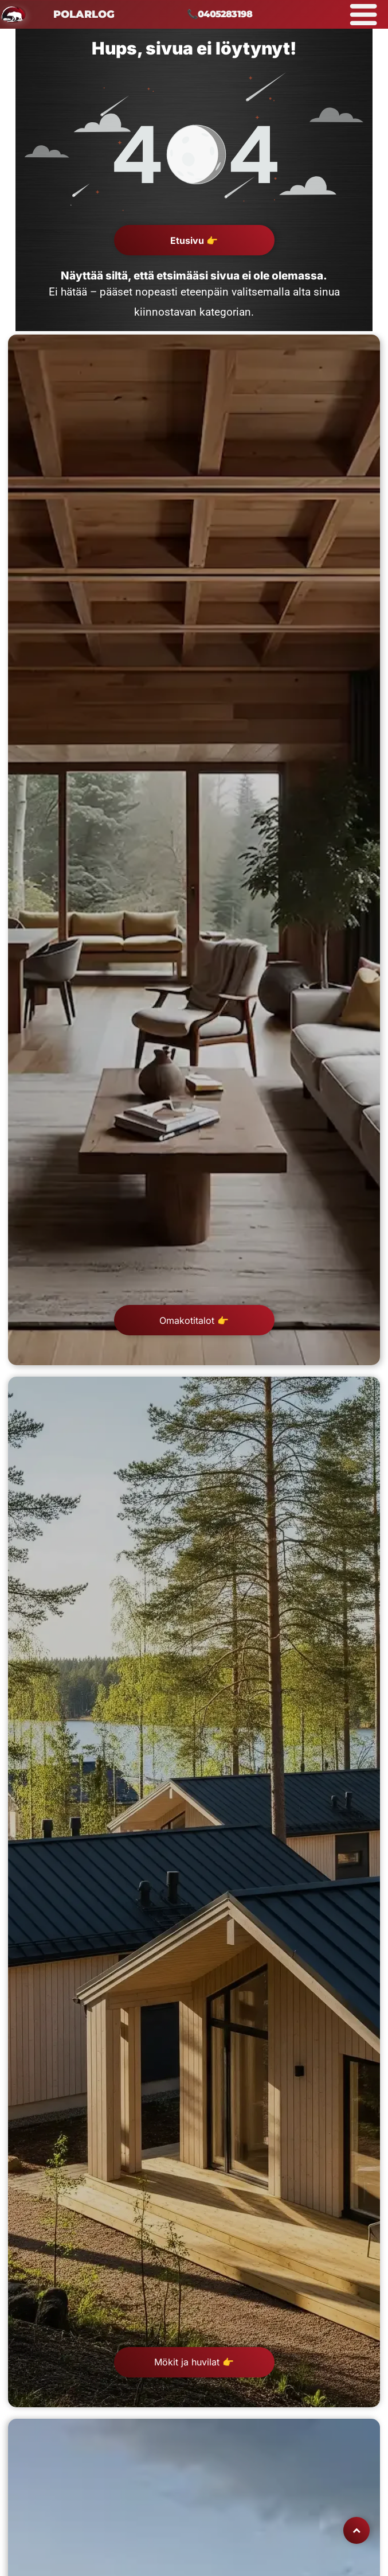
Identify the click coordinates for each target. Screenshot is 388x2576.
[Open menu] (363, 14)
